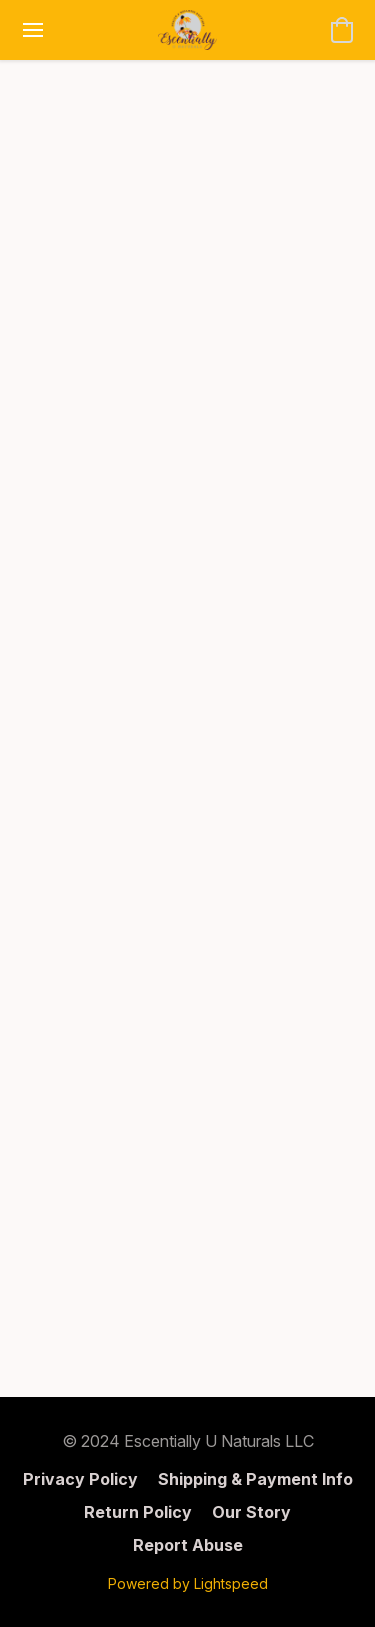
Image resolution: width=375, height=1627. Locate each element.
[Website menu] (33, 30)
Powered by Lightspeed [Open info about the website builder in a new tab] (188, 1583)
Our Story (251, 1512)
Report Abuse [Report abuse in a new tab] (188, 1545)
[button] (187, 30)
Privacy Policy (80, 1479)
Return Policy (138, 1512)
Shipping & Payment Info (255, 1479)
